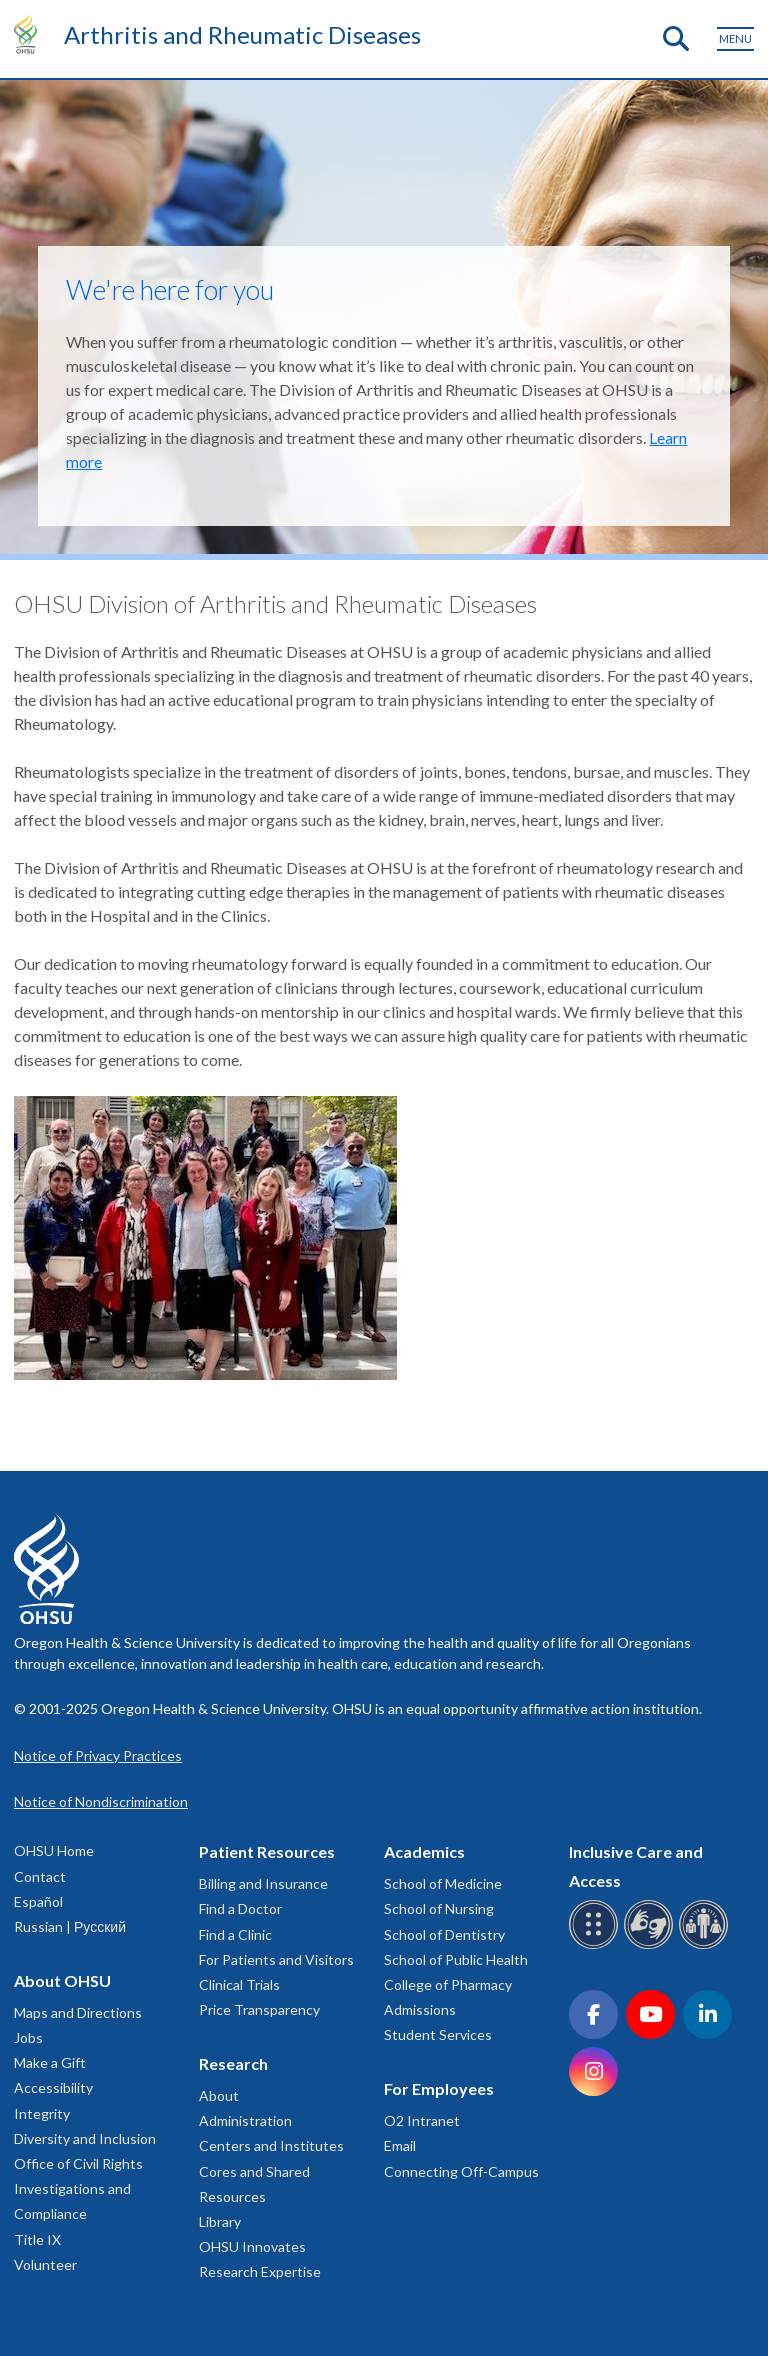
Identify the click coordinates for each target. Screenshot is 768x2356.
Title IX (37, 2239)
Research (233, 2063)
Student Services (438, 2034)
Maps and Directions (78, 2012)
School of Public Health (456, 1959)
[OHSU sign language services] (651, 1945)
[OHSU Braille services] (596, 1945)
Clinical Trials (239, 1984)
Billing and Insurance (263, 1883)
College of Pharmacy (448, 1984)
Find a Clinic (235, 1934)
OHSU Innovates (252, 2246)
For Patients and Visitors (276, 1959)
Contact (40, 1876)
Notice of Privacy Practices (98, 1755)
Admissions (420, 2009)
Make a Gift (50, 2062)
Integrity (42, 2113)
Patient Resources (267, 1851)
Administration (245, 2120)
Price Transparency (259, 2009)
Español (38, 1901)
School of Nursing (439, 1908)
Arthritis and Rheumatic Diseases (242, 34)
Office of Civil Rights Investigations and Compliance (78, 2188)
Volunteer (45, 2264)
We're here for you (170, 289)
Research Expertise (260, 2271)
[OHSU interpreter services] (706, 1945)
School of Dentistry (444, 1934)
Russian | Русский (70, 1926)
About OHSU (62, 1980)
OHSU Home (54, 1850)
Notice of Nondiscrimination (101, 1801)
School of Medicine (443, 1883)
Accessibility (53, 2087)
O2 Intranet (422, 2120)
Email (400, 2145)
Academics (424, 1851)
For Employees (439, 2088)
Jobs (28, 2037)
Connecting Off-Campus (461, 2171)
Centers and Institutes (271, 2145)
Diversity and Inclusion (85, 2138)
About (219, 2095)
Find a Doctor (240, 1908)
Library (220, 2221)
